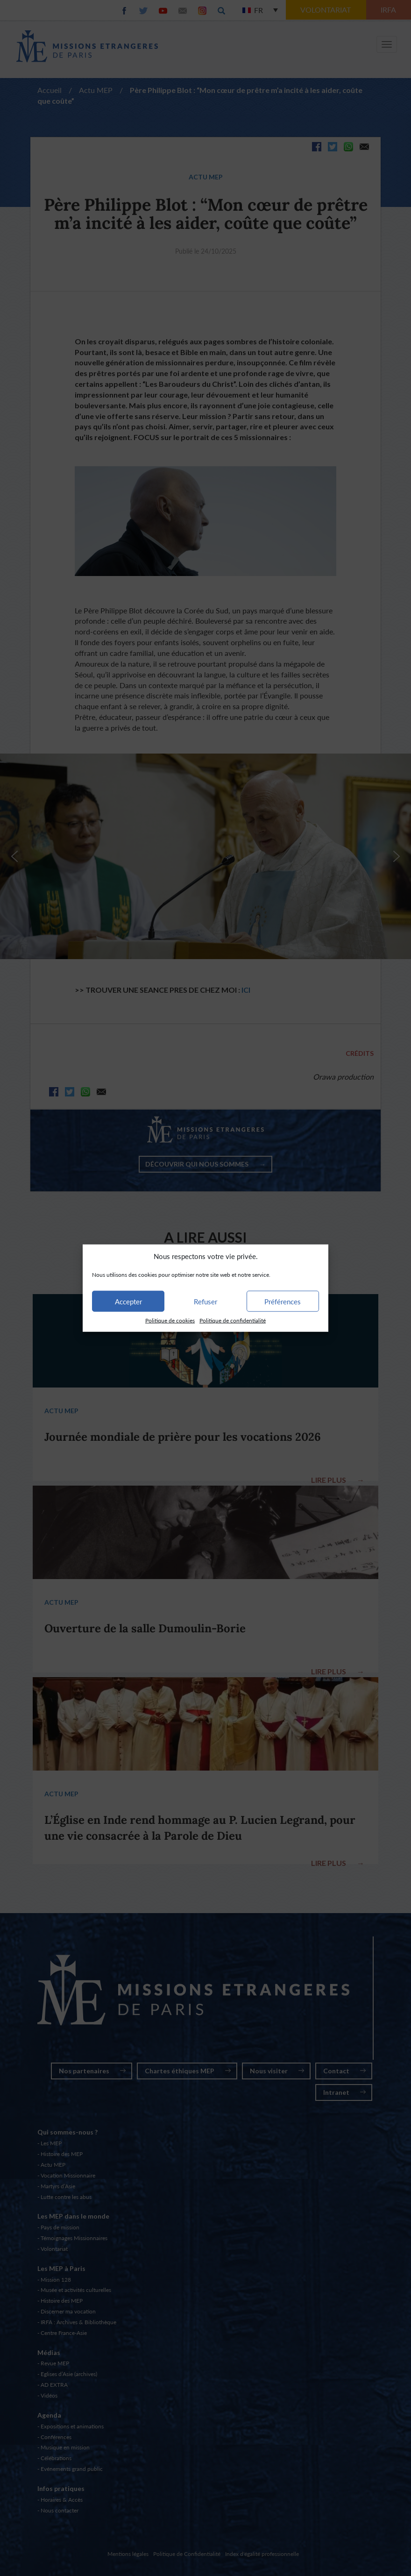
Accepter (128, 1301)
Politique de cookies (170, 1320)
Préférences (282, 1301)
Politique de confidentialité (232, 1320)
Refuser (205, 1301)
